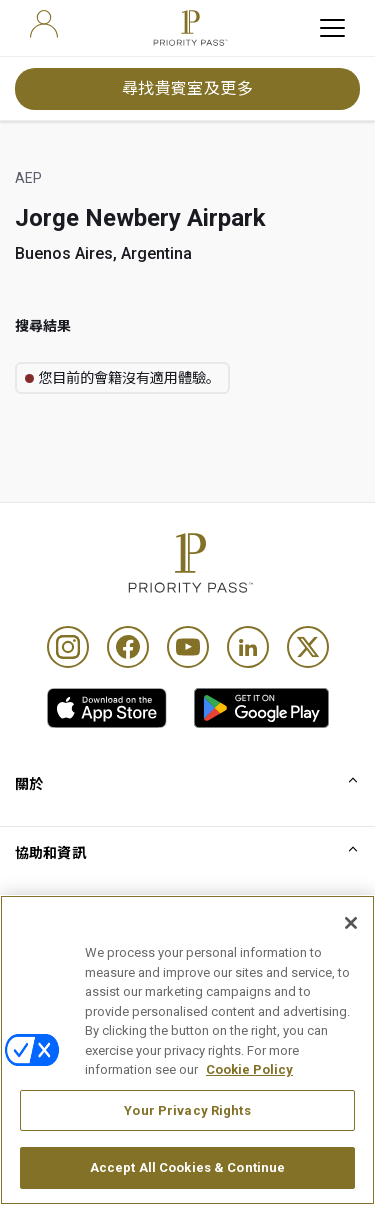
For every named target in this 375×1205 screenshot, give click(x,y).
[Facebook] (128, 647)
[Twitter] (308, 647)
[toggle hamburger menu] (332, 28)
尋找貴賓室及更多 (188, 88)
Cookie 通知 (53, 1058)
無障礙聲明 (51, 1124)
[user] (44, 24)
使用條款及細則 (65, 992)
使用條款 (43, 1025)
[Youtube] (188, 647)
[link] (107, 708)
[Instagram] (68, 647)
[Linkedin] (248, 647)
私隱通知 (43, 1091)
